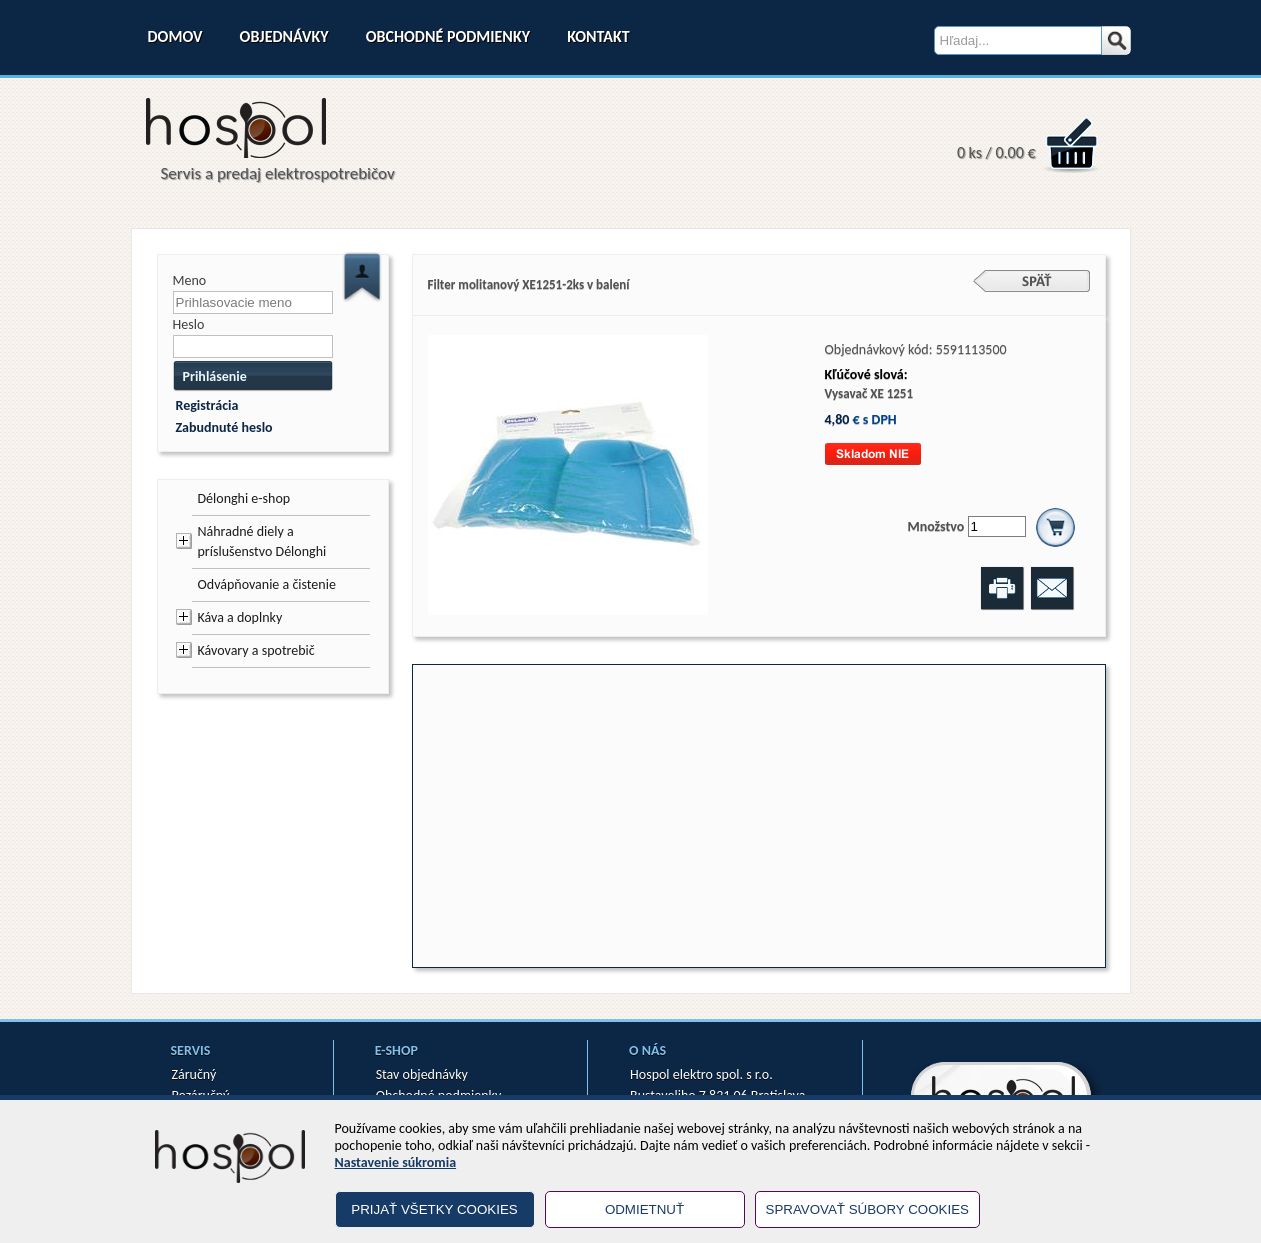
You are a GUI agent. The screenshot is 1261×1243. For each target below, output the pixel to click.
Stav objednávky (422, 1074)
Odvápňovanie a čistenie (267, 584)
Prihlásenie (215, 376)
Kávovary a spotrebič (256, 650)
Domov (175, 36)
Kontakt (598, 36)
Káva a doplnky (240, 617)
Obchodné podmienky (448, 36)
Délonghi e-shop (244, 498)
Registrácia (207, 405)
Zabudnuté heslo (224, 427)
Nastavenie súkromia (396, 1162)
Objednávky (284, 36)
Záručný (194, 1074)
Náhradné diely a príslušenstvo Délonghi (262, 541)
